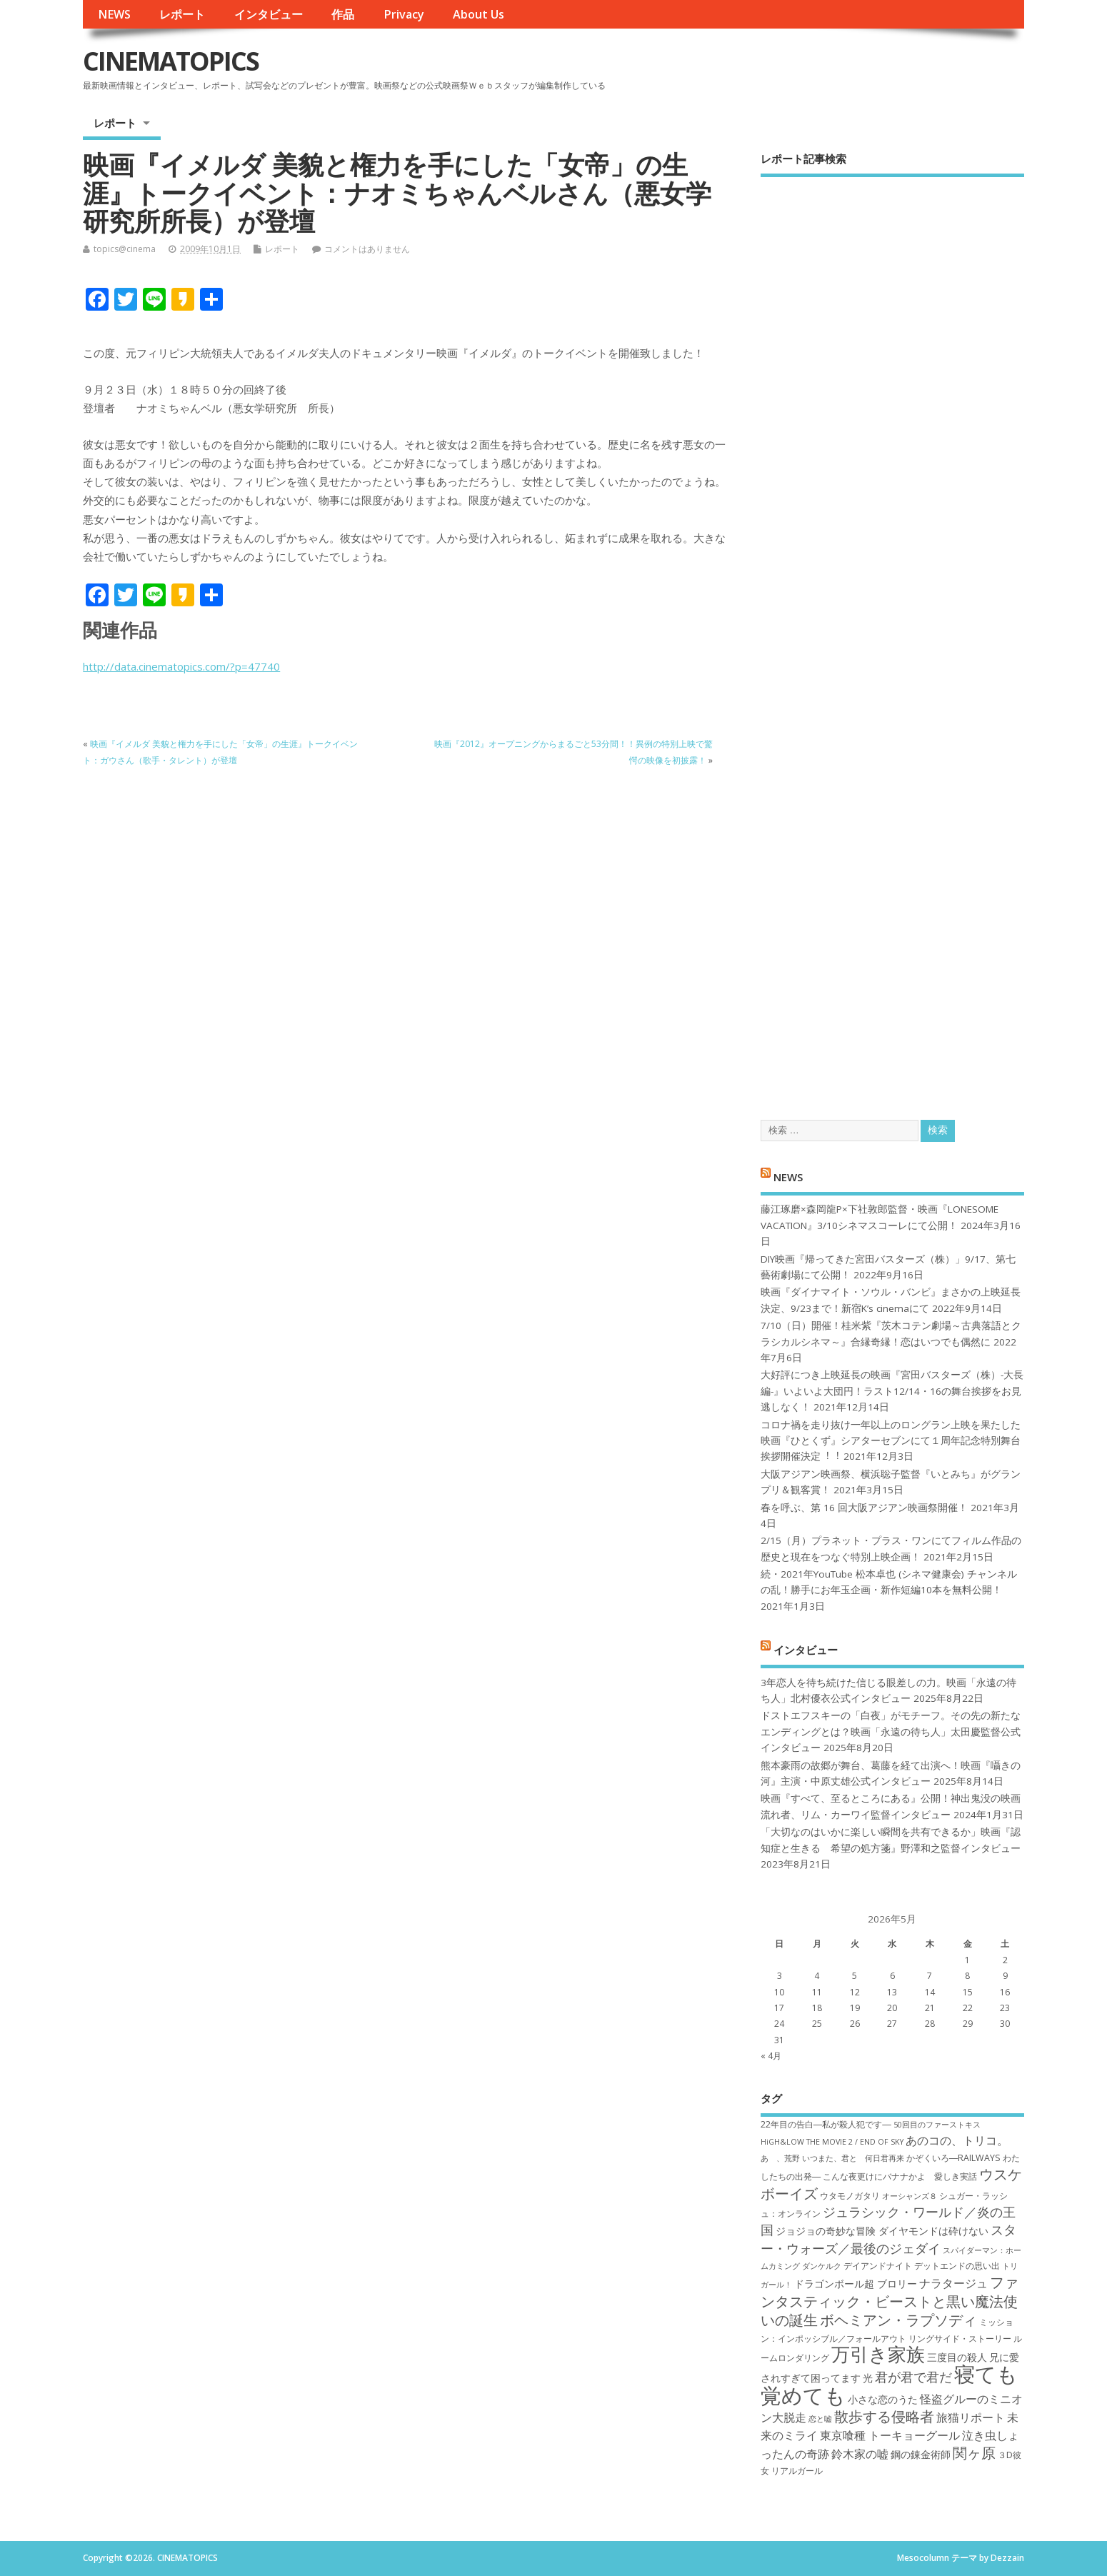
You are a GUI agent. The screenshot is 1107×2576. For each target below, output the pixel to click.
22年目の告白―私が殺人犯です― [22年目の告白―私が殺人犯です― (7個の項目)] (826, 2124)
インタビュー (268, 14)
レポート (182, 14)
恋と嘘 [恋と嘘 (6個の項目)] (820, 2419)
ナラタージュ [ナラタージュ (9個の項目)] (953, 2283)
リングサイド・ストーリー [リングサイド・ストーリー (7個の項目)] (959, 2338)
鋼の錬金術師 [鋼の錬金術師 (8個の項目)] (921, 2454)
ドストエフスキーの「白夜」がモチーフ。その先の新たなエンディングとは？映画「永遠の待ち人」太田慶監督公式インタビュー (891, 1731)
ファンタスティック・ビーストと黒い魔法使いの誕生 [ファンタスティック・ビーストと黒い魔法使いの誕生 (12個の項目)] (889, 2301)
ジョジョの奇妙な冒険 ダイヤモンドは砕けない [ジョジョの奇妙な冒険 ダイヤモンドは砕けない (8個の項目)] (882, 2230)
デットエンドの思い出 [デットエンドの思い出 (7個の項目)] (957, 2266)
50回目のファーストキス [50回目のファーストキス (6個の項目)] (937, 2125)
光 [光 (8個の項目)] (868, 2378)
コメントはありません (367, 249)
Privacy (404, 14)
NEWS (114, 14)
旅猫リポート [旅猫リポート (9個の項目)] (970, 2417)
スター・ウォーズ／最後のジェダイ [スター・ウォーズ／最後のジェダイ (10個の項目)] (888, 2238)
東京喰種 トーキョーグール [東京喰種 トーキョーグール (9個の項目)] (890, 2435)
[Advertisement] (892, 636)
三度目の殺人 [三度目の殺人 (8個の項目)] (957, 2357)
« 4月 (771, 2056)
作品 (342, 14)
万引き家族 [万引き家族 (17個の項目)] (878, 2354)
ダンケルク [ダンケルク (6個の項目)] (821, 2266)
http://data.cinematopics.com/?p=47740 (181, 666)
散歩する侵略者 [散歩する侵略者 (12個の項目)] (884, 2416)
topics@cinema (125, 249)
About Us (478, 14)
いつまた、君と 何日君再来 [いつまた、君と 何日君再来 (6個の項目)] (853, 2158)
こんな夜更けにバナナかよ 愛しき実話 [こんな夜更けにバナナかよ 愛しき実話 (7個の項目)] (900, 2176)
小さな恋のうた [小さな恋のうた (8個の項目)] (883, 2399)
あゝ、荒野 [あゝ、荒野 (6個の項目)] (780, 2158)
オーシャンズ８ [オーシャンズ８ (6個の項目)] (909, 2196)
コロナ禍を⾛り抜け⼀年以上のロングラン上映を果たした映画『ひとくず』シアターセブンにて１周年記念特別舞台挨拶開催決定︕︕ (891, 1440)
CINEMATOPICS (171, 61)
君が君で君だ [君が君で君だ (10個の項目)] (913, 2376)
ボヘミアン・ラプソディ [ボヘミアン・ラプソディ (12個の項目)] (898, 2320)
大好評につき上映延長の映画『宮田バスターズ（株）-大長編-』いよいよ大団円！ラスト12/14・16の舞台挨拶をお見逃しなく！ (892, 1390)
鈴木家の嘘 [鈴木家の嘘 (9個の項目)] (859, 2454)
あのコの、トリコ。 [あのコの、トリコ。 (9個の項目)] (957, 2140)
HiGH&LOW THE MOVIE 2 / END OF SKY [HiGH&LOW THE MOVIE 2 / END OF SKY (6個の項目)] (832, 2142)
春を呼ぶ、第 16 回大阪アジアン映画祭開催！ (864, 1507)
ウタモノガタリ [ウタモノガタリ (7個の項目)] (850, 2196)
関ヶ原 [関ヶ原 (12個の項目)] (974, 2452)
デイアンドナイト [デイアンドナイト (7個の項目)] (877, 2266)
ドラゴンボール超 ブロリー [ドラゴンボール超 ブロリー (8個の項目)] (855, 2283)
